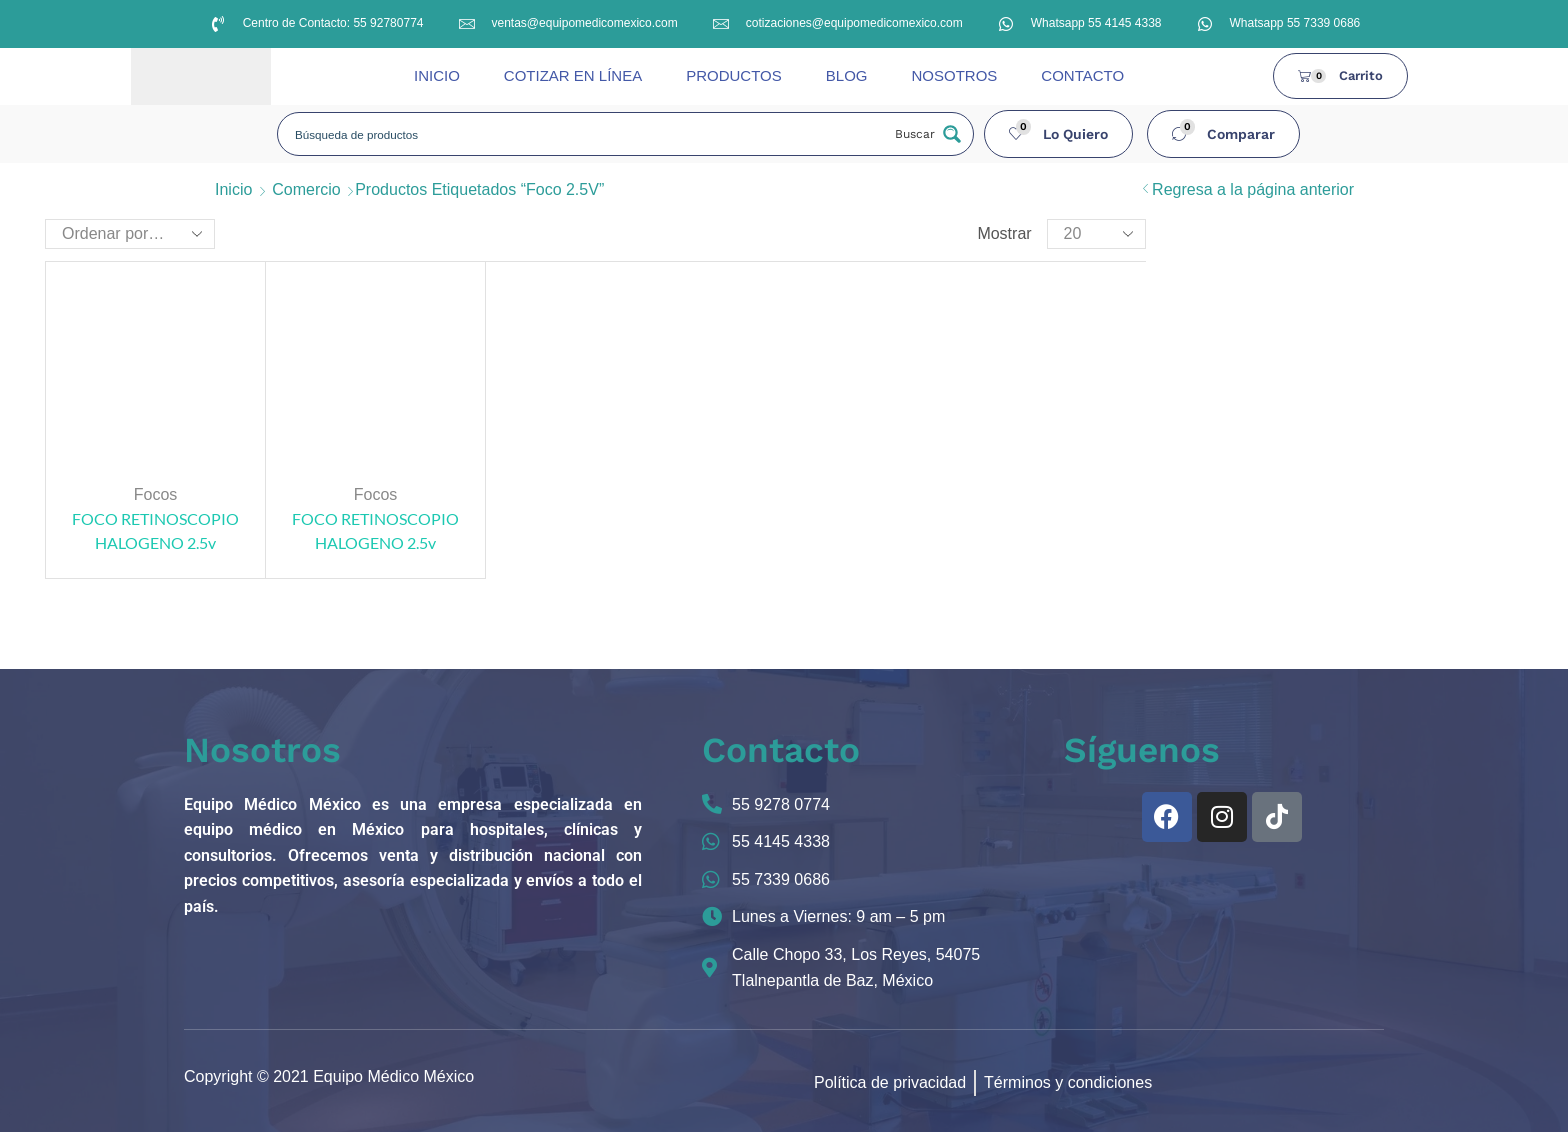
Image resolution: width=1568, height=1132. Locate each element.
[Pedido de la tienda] (130, 234)
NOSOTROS (954, 75)
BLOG (847, 75)
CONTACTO (1082, 75)
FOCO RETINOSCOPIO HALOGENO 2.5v (155, 530)
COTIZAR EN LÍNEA (573, 75)
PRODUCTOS (734, 75)
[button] (1059, 134)
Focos (156, 494)
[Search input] (585, 134)
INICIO (437, 75)
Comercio (306, 189)
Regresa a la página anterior (1253, 189)
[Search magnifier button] (926, 134)
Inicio (233, 189)
